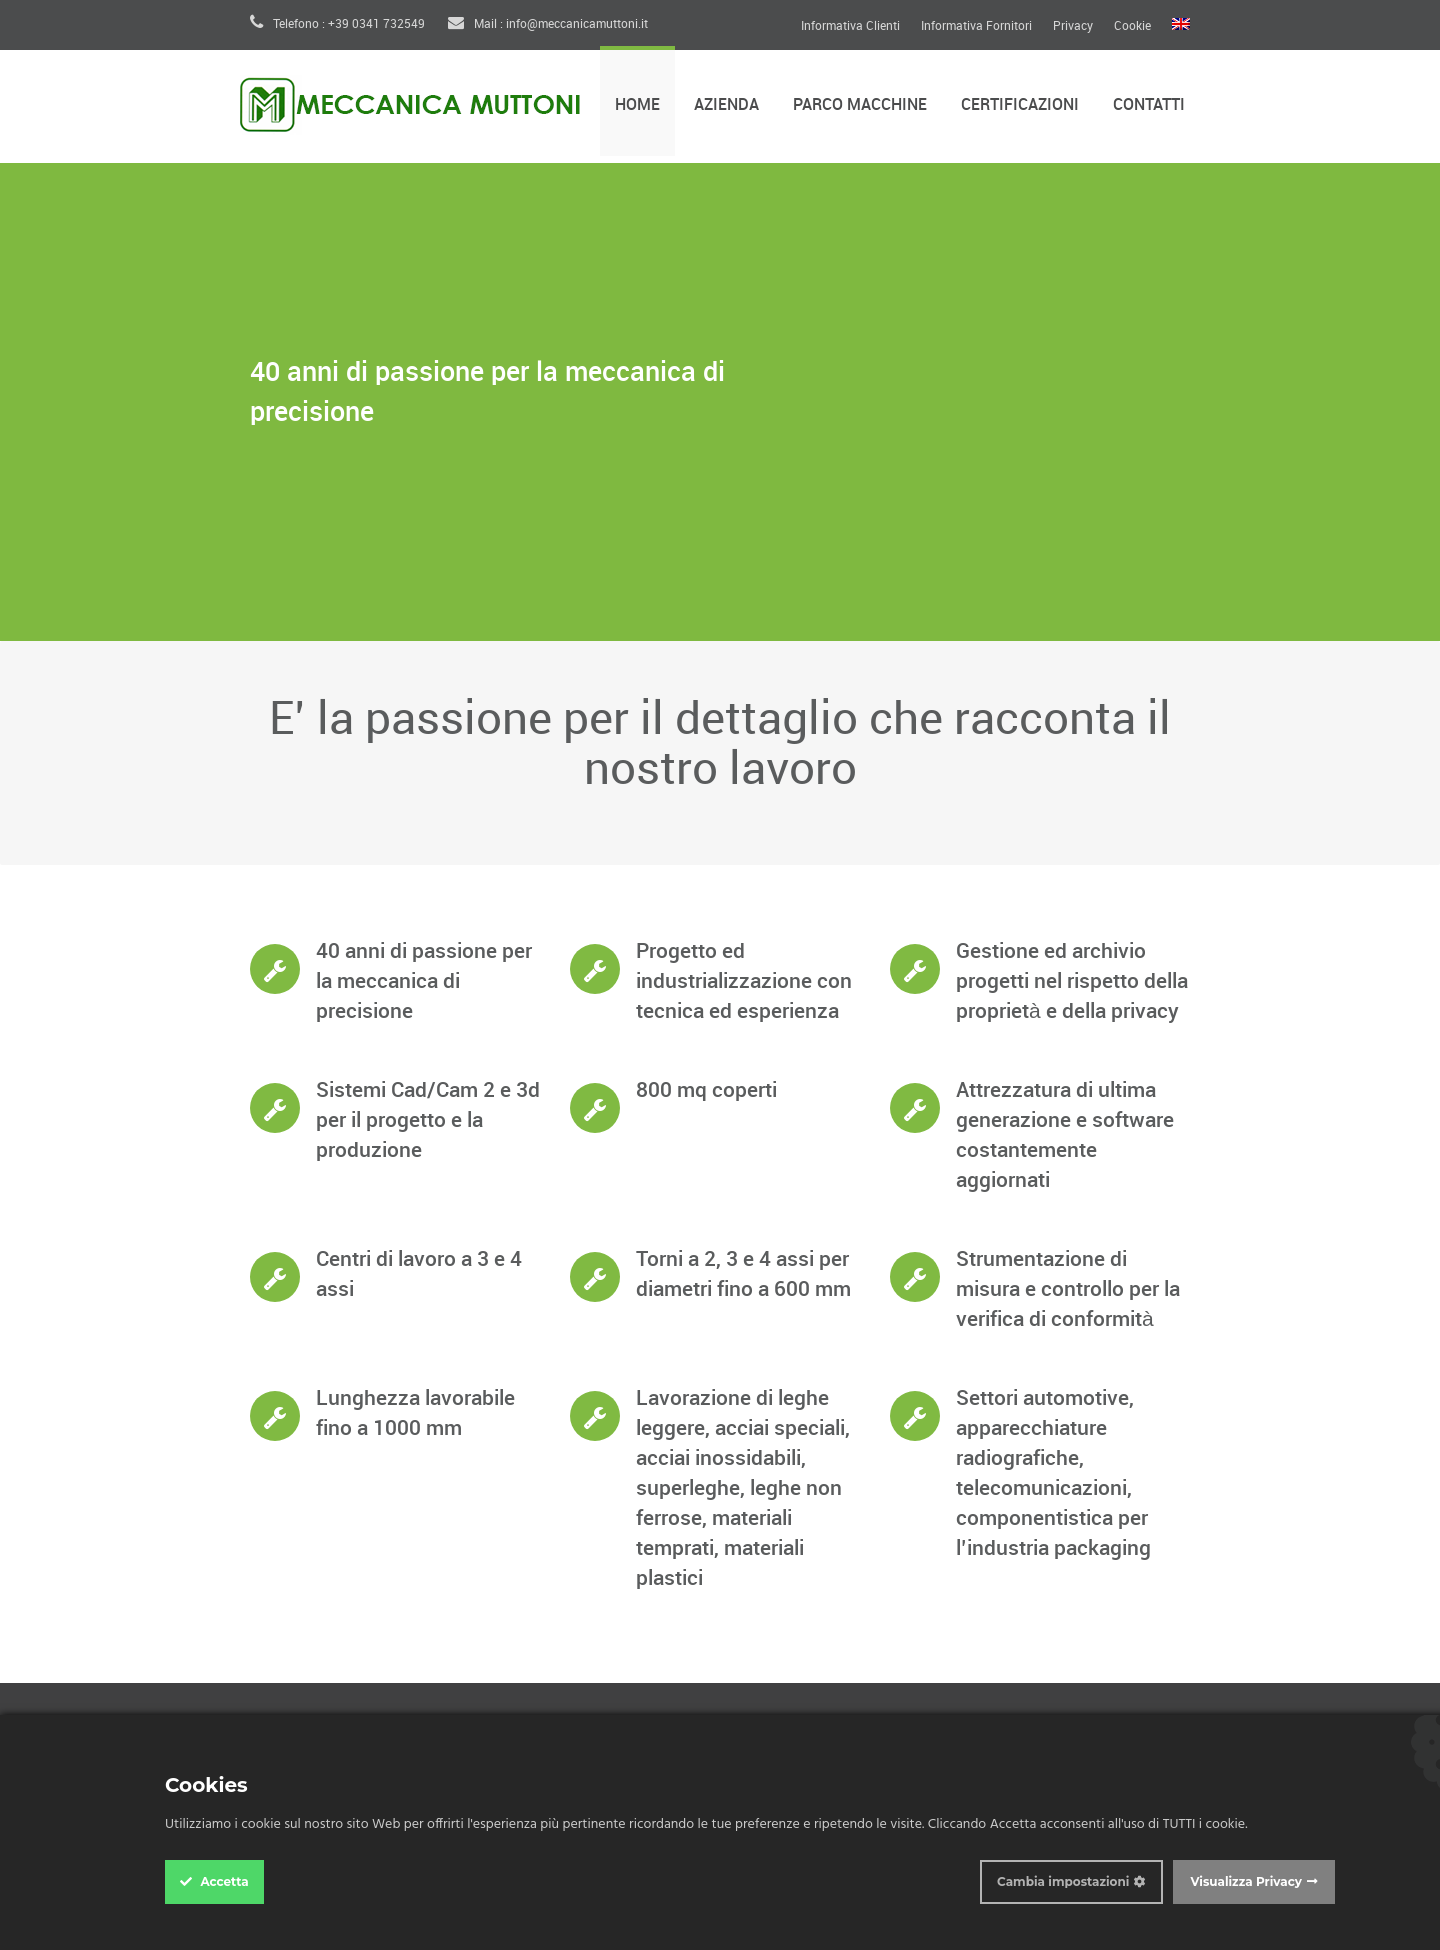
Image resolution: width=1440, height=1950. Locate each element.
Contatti (1149, 105)
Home (637, 105)
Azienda (726, 105)
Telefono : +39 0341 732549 (337, 24)
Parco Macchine (860, 105)
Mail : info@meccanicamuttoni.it (548, 24)
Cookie (1132, 27)
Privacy (1073, 27)
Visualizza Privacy (1246, 1881)
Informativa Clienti (850, 27)
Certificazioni (1020, 105)
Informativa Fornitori (976, 27)
